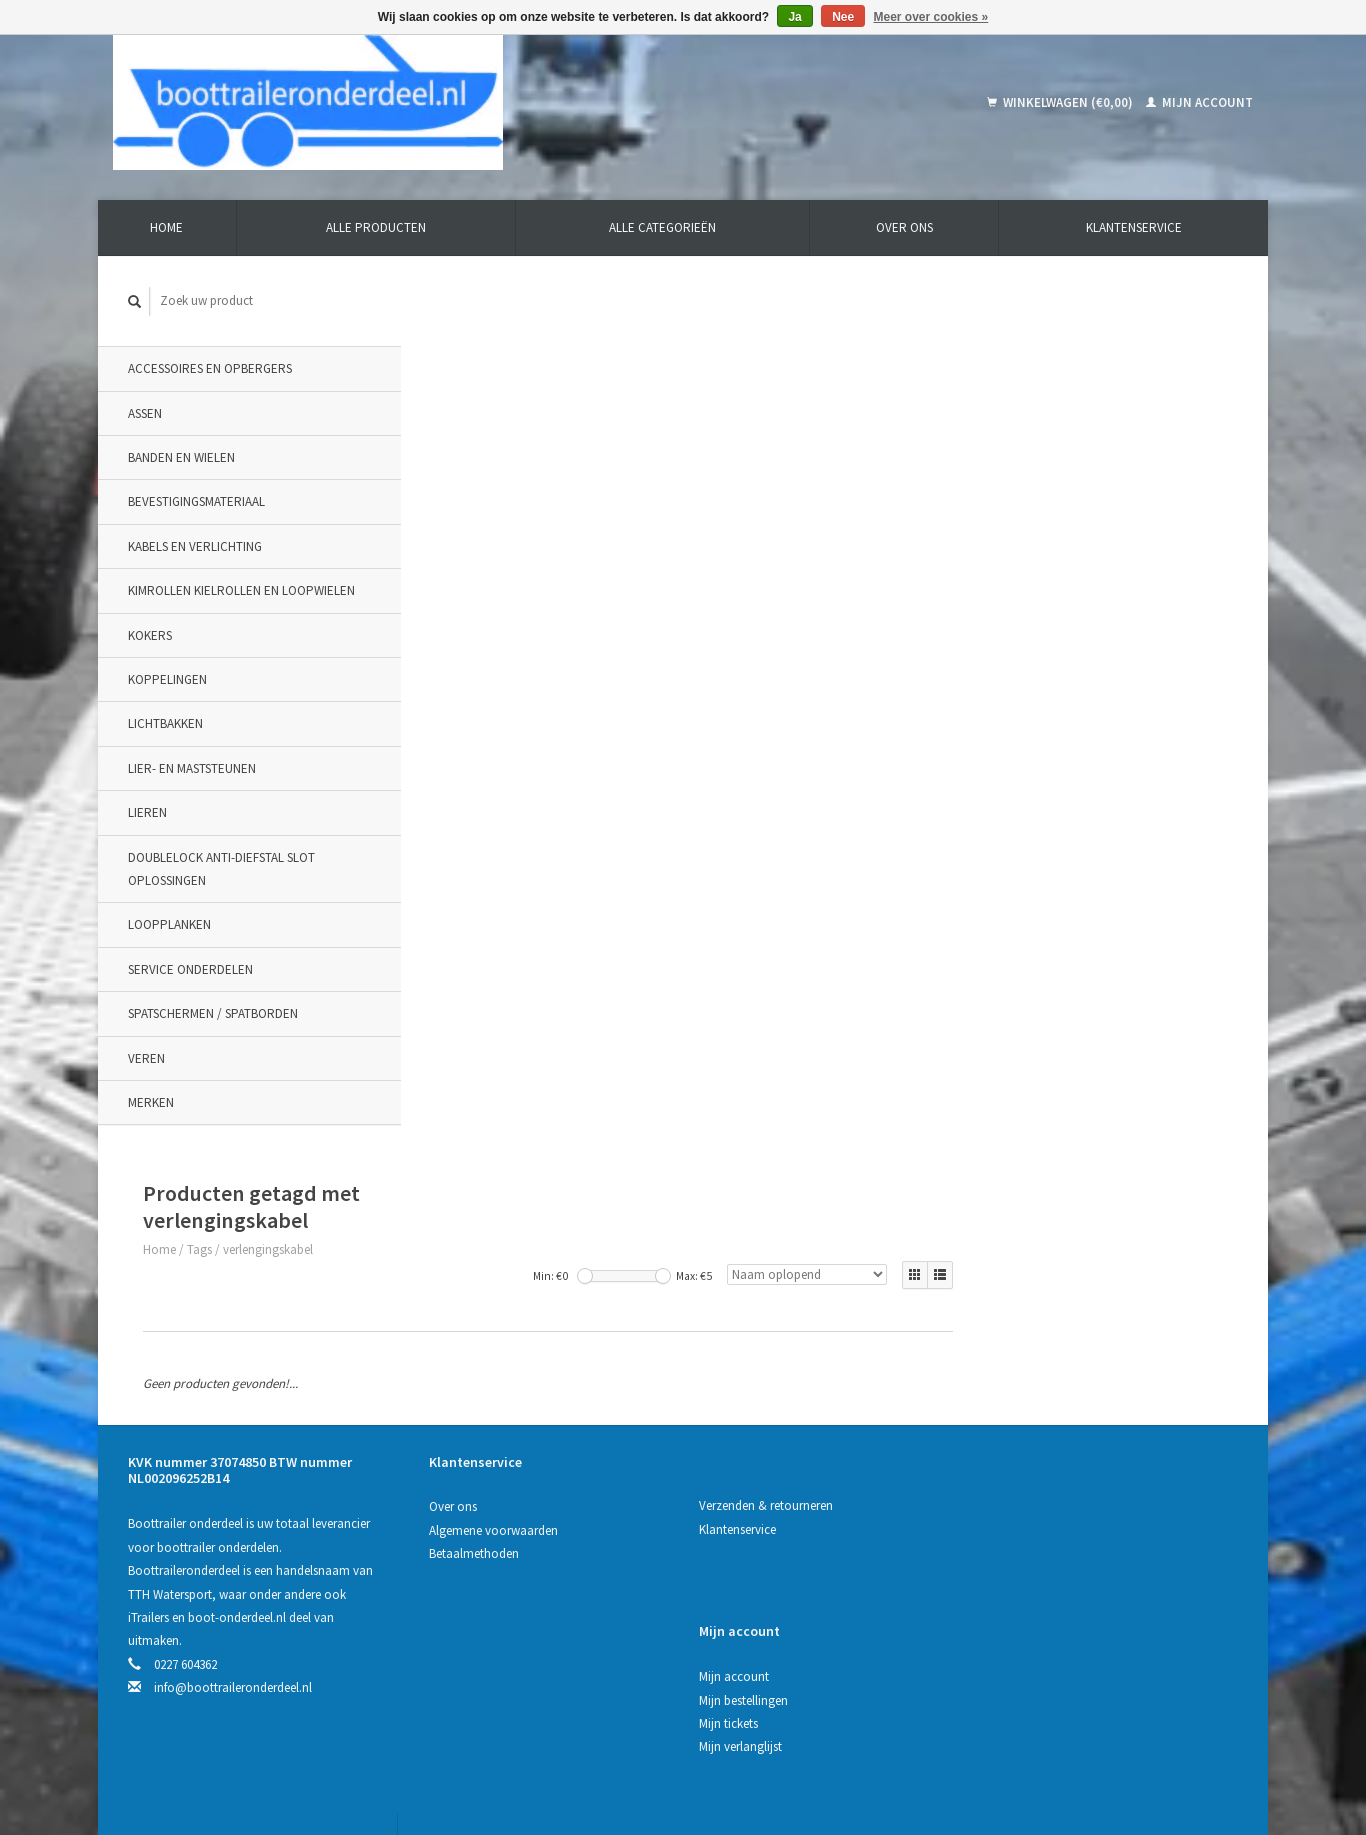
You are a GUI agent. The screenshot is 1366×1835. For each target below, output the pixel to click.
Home (166, 227)
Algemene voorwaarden (493, 1289)
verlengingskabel (554, 351)
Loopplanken (169, 924)
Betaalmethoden (474, 1312)
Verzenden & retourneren (764, 1264)
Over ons (904, 227)
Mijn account (1199, 102)
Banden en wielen (181, 457)
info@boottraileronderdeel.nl (233, 1446)
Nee (843, 17)
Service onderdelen (190, 969)
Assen (145, 413)
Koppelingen (167, 679)
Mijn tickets (1011, 1312)
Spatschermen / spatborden (213, 1013)
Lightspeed (445, 1746)
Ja (794, 17)
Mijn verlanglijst (1023, 1336)
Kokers (150, 635)
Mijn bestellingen (1026, 1289)
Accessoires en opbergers (210, 368)
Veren (146, 1058)
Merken (151, 1102)
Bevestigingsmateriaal (196, 502)
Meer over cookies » (931, 17)
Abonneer (466, 1648)
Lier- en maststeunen (192, 768)
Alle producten (376, 227)
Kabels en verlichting (195, 546)
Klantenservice (1134, 227)
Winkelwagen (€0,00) (1061, 102)
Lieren (147, 812)
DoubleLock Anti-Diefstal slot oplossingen (221, 869)
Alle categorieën (662, 227)
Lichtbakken (165, 724)
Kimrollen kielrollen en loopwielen (241, 590)
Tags (485, 351)
